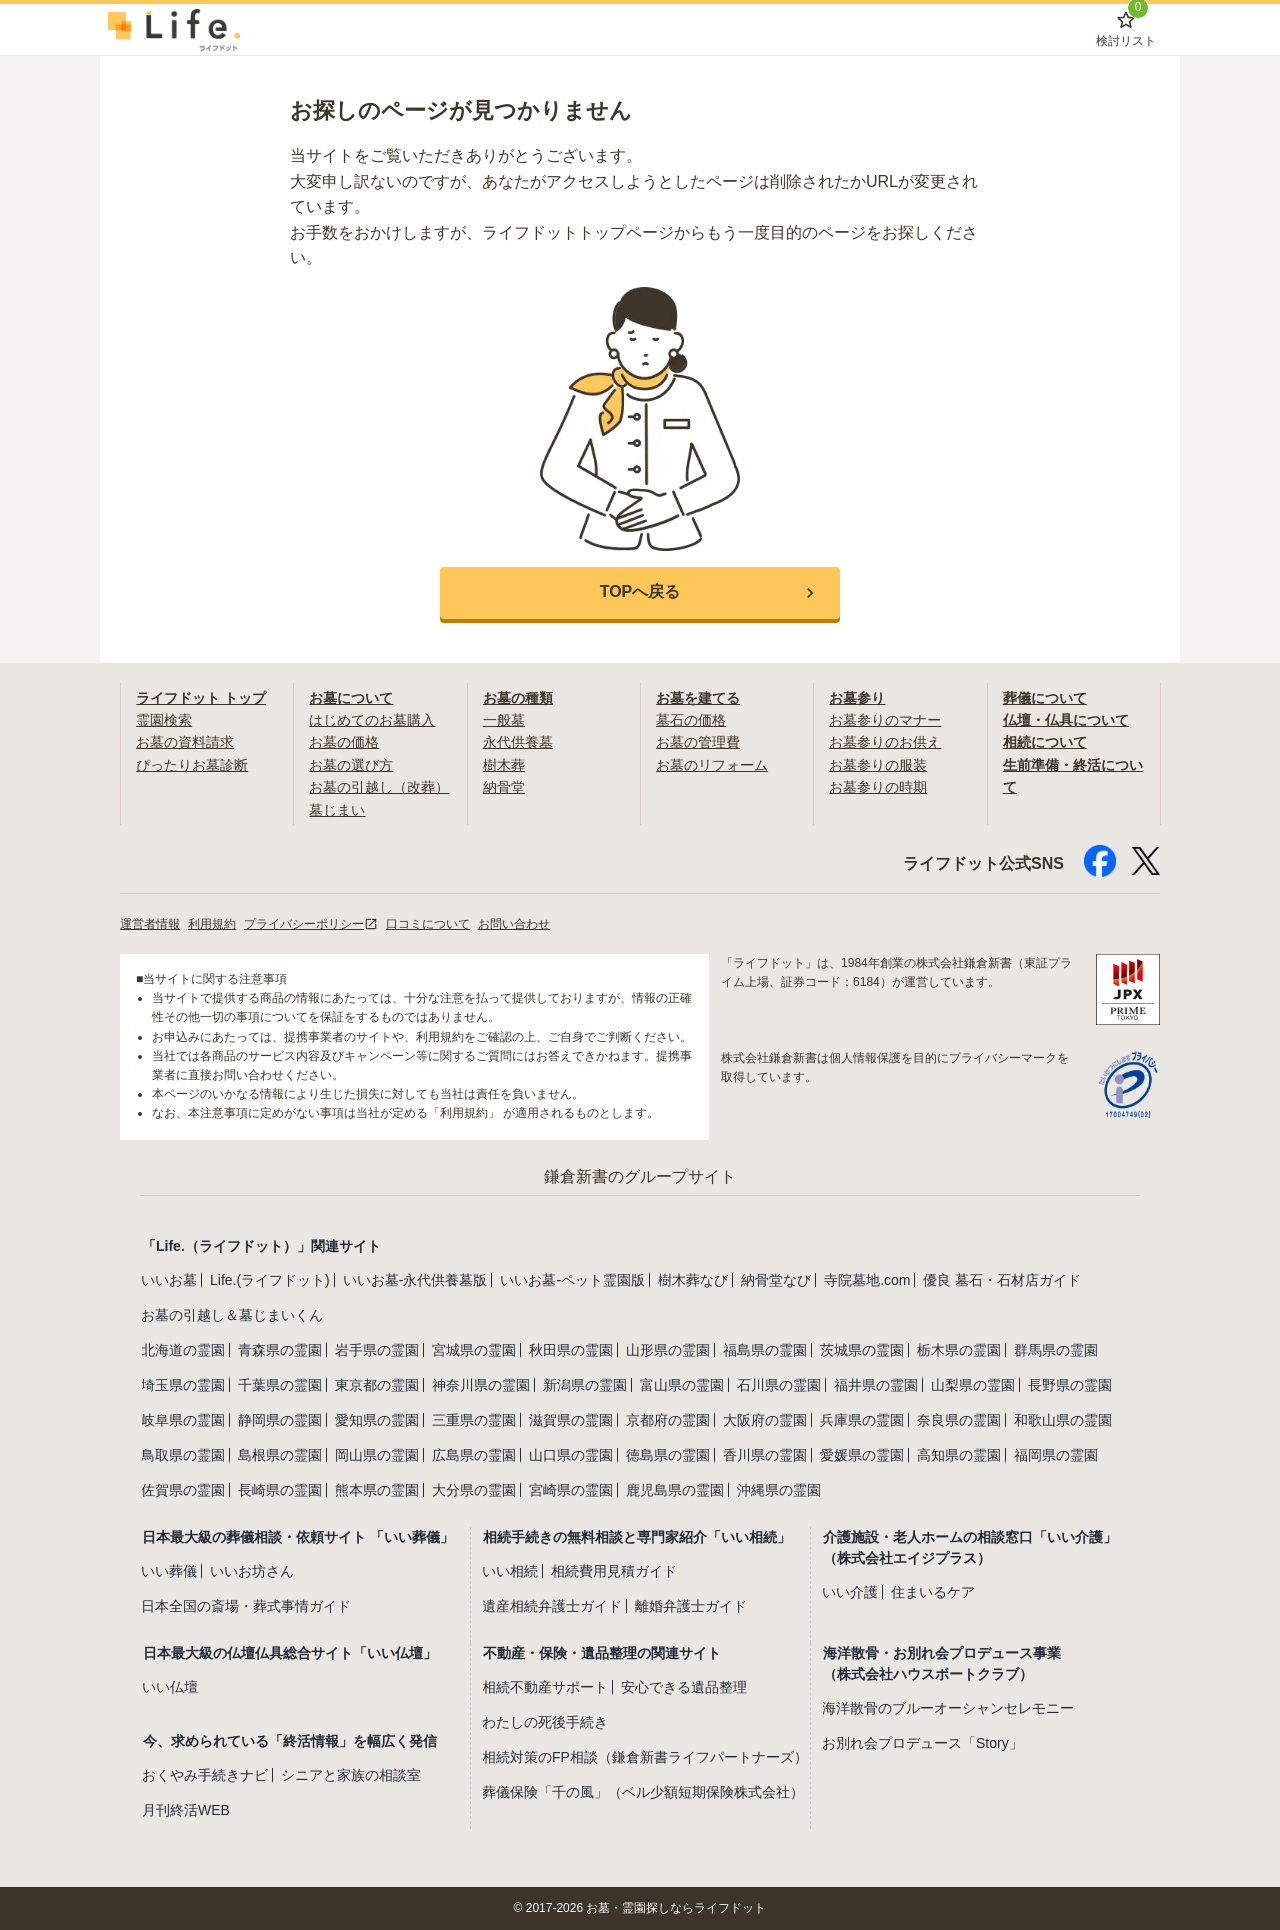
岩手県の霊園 (377, 1350)
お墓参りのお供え (885, 742)
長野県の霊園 (1070, 1385)
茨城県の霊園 (862, 1350)
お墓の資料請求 (185, 742)
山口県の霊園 (571, 1455)
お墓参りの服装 (878, 765)
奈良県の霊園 (959, 1420)
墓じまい (337, 810)
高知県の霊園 (959, 1455)
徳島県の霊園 (668, 1455)
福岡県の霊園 (1056, 1455)
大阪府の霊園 (765, 1420)
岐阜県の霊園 (183, 1420)
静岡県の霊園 (280, 1420)
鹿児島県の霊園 (675, 1490)
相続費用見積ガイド (614, 1571)
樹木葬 (504, 765)
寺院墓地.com (867, 1280)
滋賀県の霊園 (571, 1420)
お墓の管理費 (698, 742)
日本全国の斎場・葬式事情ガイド (246, 1606)
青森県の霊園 (280, 1350)
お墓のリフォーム (712, 765)
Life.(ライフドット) (270, 1280)
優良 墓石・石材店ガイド (1002, 1280)
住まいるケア (933, 1592)
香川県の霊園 (765, 1455)
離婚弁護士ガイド (691, 1606)
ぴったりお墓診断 (192, 765)
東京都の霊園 (377, 1385)
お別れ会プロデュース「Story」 (922, 1743)
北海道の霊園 (183, 1350)
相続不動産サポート (545, 1687)
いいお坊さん (252, 1571)
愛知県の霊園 (377, 1420)
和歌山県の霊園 (1063, 1420)
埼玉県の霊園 (183, 1385)
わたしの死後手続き (545, 1722)
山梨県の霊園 (973, 1385)
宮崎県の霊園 (571, 1490)
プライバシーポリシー (311, 924)
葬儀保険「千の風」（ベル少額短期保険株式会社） (643, 1792)
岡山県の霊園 (377, 1455)
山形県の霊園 (668, 1350)
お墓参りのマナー (885, 720)
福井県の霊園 (876, 1385)
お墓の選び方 (351, 765)
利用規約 (212, 924)
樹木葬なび (693, 1280)
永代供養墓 (518, 742)
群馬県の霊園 (1056, 1350)
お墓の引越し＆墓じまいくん (232, 1315)
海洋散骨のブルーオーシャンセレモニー (948, 1708)
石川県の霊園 (779, 1385)
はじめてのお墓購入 (372, 720)
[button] (640, 593)
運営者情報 (150, 924)
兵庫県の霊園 (862, 1420)
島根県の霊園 (280, 1455)
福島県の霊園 (765, 1350)
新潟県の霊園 (585, 1385)
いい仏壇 (170, 1687)
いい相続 (510, 1571)
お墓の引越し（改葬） (379, 787)
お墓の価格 (344, 742)
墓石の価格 (691, 720)
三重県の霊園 (474, 1420)
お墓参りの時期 (878, 787)
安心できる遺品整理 (684, 1687)
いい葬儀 (169, 1571)
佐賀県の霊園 (183, 1490)
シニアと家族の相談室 (351, 1775)
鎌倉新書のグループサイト (640, 1176)
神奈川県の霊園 (481, 1385)
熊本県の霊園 (377, 1490)
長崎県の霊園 (280, 1490)
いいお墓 (169, 1280)
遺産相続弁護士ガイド (552, 1606)
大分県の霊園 (474, 1490)
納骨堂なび (776, 1280)
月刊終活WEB (186, 1810)
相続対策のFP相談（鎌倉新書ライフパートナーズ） (645, 1757)
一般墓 (504, 720)
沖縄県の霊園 (779, 1490)
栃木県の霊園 (959, 1350)
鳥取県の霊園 (183, 1455)
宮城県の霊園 (474, 1350)
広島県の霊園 (474, 1455)
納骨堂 (504, 787)
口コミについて (428, 924)
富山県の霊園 (682, 1385)
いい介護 (850, 1592)
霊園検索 (164, 720)
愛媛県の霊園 (862, 1455)
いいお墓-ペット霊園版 (572, 1280)
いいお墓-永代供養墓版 (415, 1280)
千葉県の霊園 (280, 1385)
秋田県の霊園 (571, 1350)
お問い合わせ (514, 924)
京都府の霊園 (668, 1420)
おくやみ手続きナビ (205, 1775)
